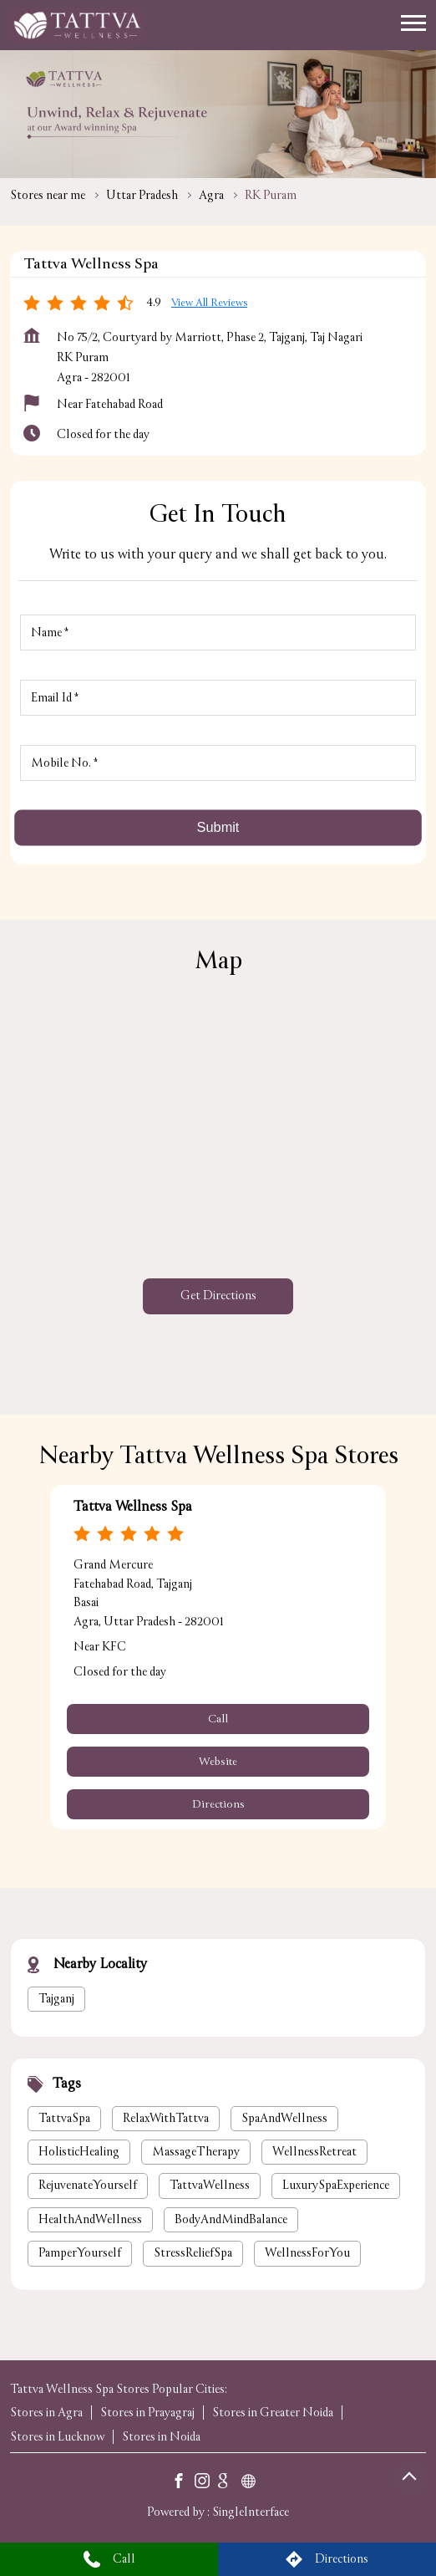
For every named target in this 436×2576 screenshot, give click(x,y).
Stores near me (47, 195)
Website (218, 1761)
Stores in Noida (161, 2437)
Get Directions (218, 1296)
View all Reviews (209, 303)
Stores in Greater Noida (272, 2412)
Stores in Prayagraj (147, 2412)
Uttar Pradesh (142, 195)
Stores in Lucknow (57, 2437)
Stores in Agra (46, 2412)
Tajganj (56, 1998)
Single (250, 2512)
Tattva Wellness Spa (133, 1506)
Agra (211, 195)
